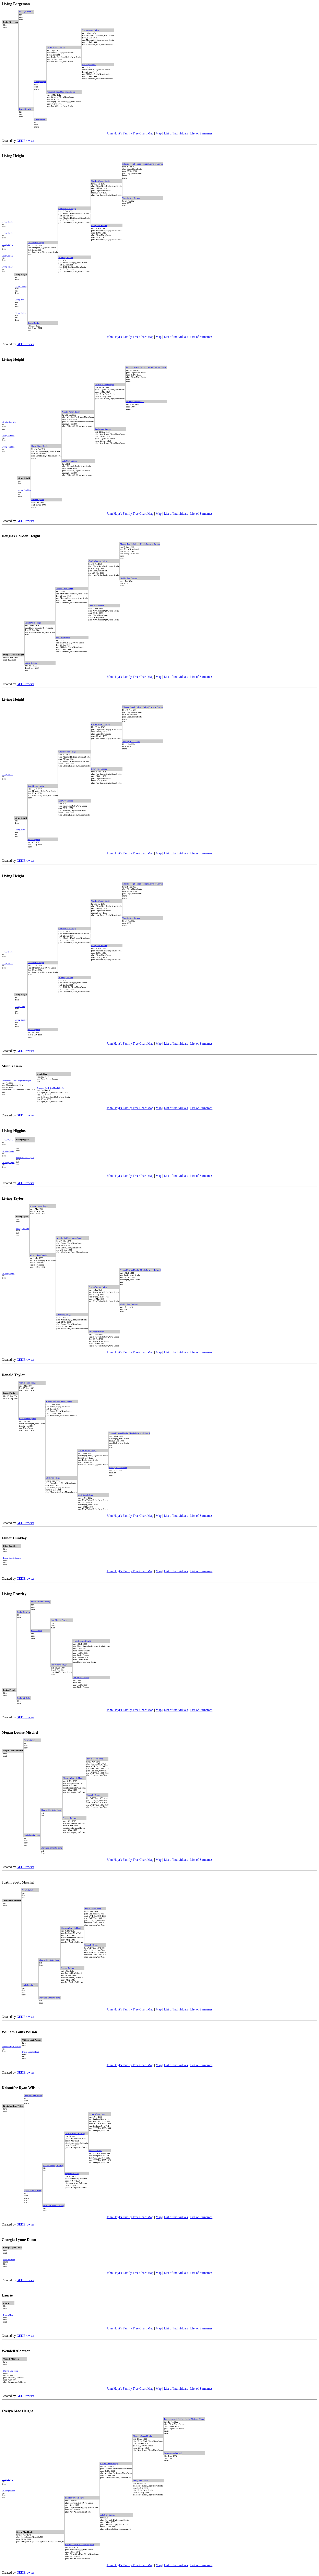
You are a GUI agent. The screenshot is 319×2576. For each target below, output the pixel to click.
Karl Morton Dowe (59, 1620)
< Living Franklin (9, 422)
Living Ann (19, 300)
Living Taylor (7, 1140)
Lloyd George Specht (12, 1558)
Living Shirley (20, 1020)
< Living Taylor (8, 1151)
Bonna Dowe (36, 1630)
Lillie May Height (63, 1315)
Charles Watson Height (100, 181)
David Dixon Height (36, 242)
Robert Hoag (8, 2315)
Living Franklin (8, 436)
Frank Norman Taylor (25, 1157)
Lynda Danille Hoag (32, 1835)
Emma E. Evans (92, 1795)
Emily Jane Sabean (99, 225)
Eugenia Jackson (69, 1818)
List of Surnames (201, 133)
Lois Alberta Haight (59, 1665)
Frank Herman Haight (82, 1641)
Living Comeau (22, 1228)
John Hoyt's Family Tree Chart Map (130, 133)
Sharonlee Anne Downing (51, 1848)
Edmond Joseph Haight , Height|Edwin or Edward (142, 164)
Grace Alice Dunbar (81, 1677)
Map (159, 133)
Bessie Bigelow (34, 323)
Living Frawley (23, 1612)
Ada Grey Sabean (89, 64)
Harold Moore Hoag (94, 1759)
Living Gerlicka (23, 1698)
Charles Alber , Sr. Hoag (73, 1778)
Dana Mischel (29, 1740)
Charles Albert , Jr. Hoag (51, 1810)
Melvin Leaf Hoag (10, 2371)
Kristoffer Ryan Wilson (11, 2046)
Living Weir (19, 830)
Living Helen (20, 313)
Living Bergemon (26, 12)
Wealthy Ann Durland (131, 198)
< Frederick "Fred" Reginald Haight (16, 1081)
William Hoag (9, 2259)
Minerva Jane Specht (38, 1255)
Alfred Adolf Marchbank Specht (69, 1238)
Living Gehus (40, 119)
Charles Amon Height (90, 30)
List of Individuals (176, 133)
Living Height (40, 81)
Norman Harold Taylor (39, 1206)
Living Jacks (20, 1006)
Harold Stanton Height (56, 47)
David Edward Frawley (40, 1602)
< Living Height (8, 2491)
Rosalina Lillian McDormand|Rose (61, 92)
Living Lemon (20, 286)
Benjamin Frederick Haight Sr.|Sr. (50, 1088)
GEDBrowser (25, 140)
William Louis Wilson (33, 2095)
